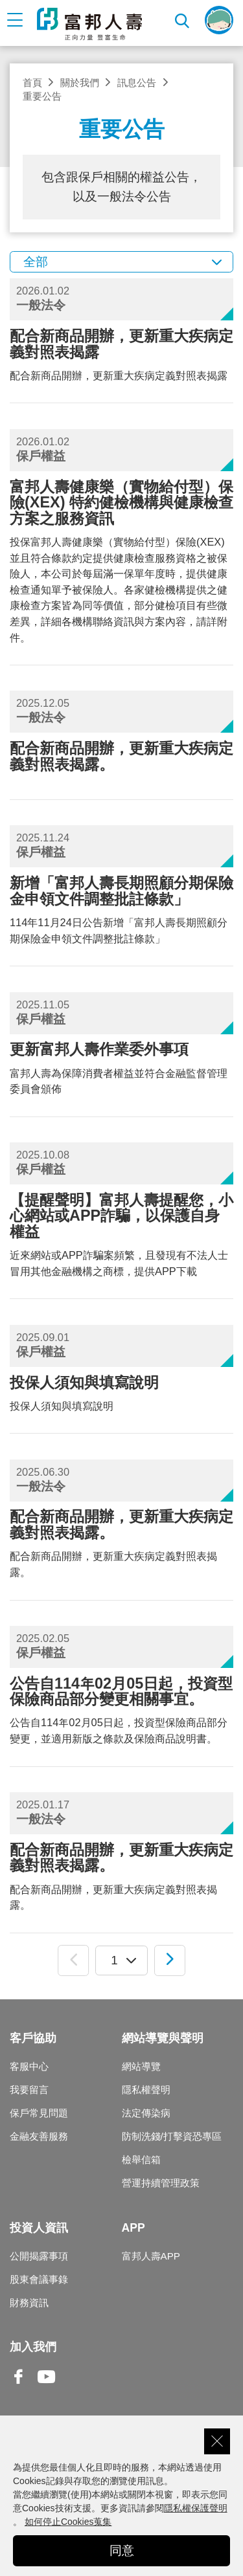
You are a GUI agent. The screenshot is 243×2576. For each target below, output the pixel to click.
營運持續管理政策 (161, 2182)
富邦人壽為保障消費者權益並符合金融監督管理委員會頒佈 (121, 1067)
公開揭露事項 (39, 2255)
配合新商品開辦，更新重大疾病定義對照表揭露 (121, 354)
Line (74, 2378)
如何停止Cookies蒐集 (68, 2521)
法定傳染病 (146, 2112)
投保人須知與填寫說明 (121, 1393)
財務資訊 (29, 2302)
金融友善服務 (39, 2136)
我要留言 (29, 2089)
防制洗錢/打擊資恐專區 (172, 2136)
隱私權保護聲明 (195, 2508)
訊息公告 (136, 82)
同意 (122, 2550)
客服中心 (29, 2066)
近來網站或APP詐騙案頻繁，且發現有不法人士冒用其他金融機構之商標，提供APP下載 (121, 1234)
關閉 (217, 2441)
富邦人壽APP (151, 2255)
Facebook (19, 2386)
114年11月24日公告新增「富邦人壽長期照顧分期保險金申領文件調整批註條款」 (121, 909)
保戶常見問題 (39, 2112)
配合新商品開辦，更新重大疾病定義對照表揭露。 (121, 1542)
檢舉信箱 (141, 2159)
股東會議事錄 (39, 2279)
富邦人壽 (89, 24)
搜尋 (183, 20)
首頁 (32, 82)
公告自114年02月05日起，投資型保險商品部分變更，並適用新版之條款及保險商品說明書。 (121, 1709)
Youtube (47, 2386)
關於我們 (79, 82)
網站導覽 (141, 2066)
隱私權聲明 (146, 2089)
